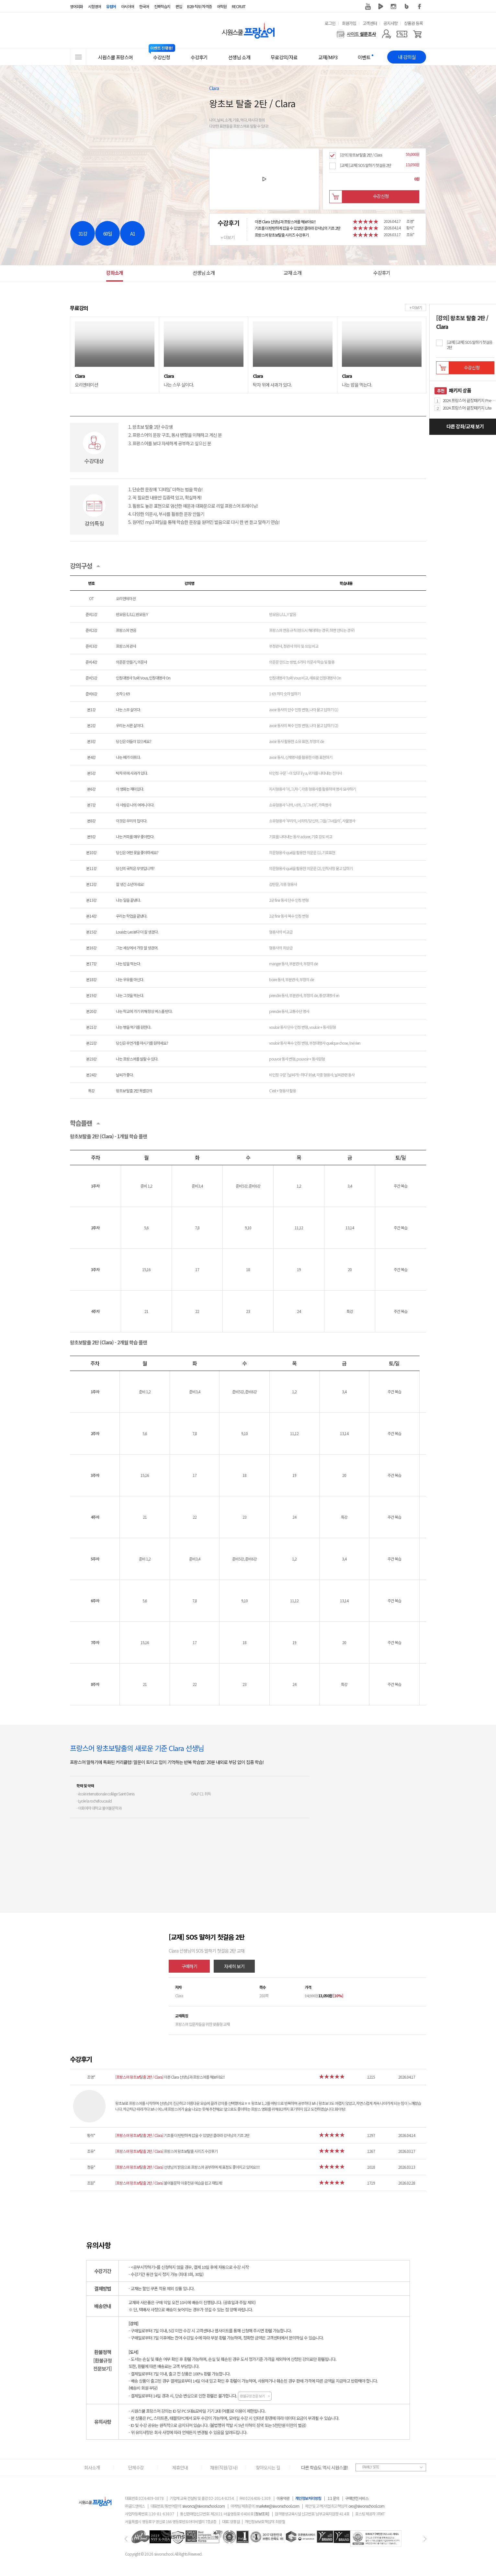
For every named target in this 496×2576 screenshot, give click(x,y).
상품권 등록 (413, 23)
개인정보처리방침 (308, 2498)
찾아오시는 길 (268, 2467)
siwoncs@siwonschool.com (203, 2506)
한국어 (144, 6)
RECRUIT (238, 6)
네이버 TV (380, 6)
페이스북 (419, 6)
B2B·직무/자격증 (199, 6)
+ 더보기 (227, 237)
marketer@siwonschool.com (277, 2506)
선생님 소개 (204, 272)
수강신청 (381, 196)
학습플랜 (81, 1123)
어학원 (222, 6)
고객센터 (370, 23)
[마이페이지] (386, 34)
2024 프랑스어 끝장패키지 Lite (467, 408)
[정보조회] (261, 2513)
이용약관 (282, 2498)
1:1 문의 (333, 2498)
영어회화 (76, 6)
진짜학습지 (162, 6)
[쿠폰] (402, 34)
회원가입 (349, 23)
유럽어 (111, 6)
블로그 (406, 6)
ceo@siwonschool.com (366, 2506)
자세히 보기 (234, 1966)
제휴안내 (180, 2467)
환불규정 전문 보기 (255, 2395)
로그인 (330, 23)
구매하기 (189, 1966)
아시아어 (127, 6)
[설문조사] (356, 34)
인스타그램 (393, 6)
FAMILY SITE (370, 2466)
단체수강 (136, 2467)
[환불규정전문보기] (102, 2364)
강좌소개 (114, 272)
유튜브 (367, 6)
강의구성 (81, 565)
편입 (178, 6)
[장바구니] (417, 34)
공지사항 (390, 23)
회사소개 (92, 2467)
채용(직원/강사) (224, 2467)
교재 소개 (292, 272)
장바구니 (335, 196)
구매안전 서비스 (356, 2498)
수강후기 (381, 272)
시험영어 (94, 6)
